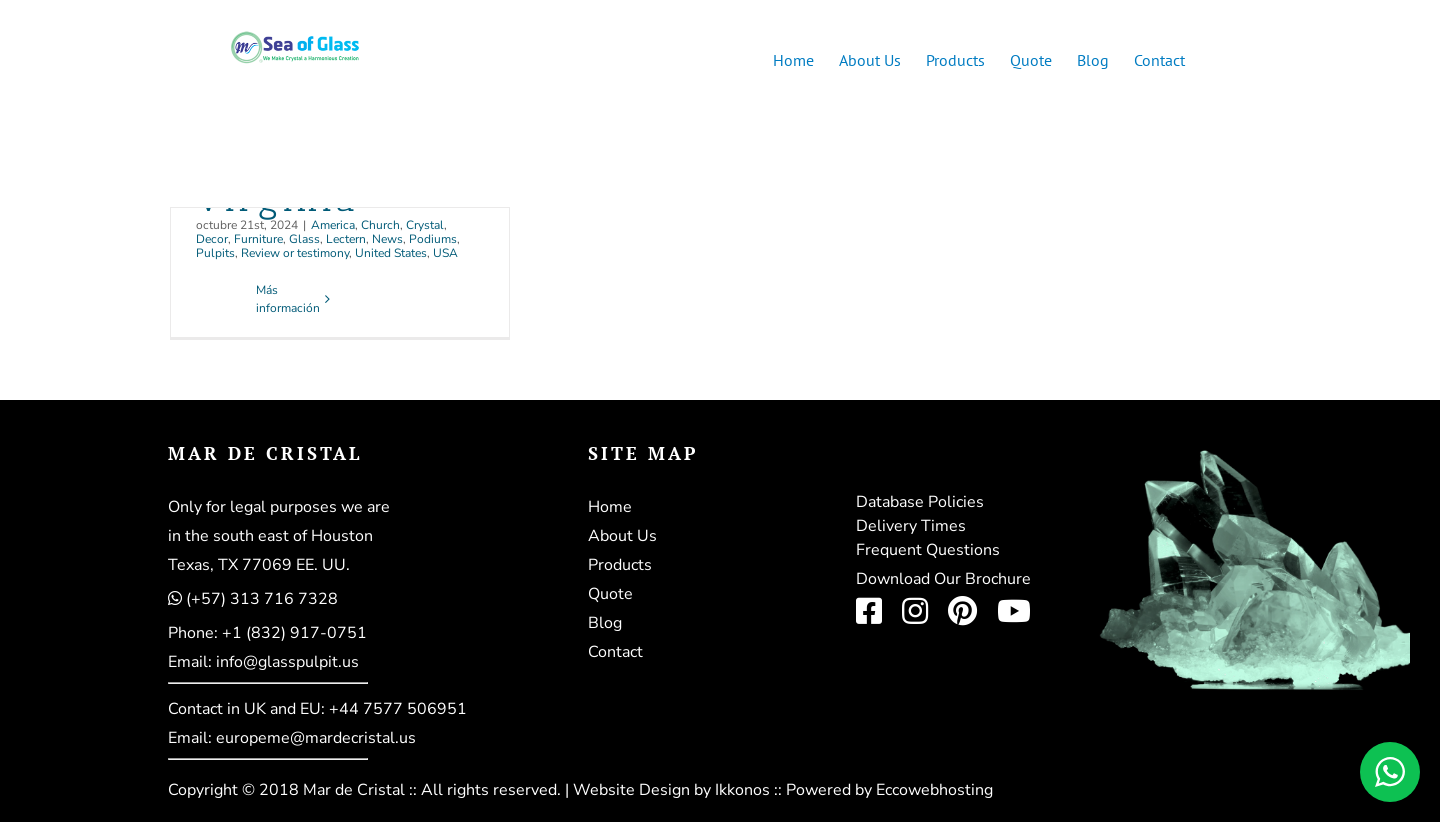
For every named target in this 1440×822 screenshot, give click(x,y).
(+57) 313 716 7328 (262, 599)
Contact (615, 652)
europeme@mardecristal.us (316, 738)
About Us (622, 536)
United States (391, 253)
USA (445, 253)
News (387, 239)
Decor (212, 239)
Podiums (433, 239)
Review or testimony (295, 253)
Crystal (425, 225)
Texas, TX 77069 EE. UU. (259, 565)
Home (610, 507)
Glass (304, 239)
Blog (605, 623)
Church (380, 225)
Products (620, 565)
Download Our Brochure (943, 579)
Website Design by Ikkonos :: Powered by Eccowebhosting (783, 790)
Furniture (258, 239)
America (333, 225)
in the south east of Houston (270, 536)
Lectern (346, 239)
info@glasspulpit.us (287, 662)
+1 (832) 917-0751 (294, 633)
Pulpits (215, 253)
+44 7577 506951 (398, 709)
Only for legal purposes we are (279, 507)
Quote (610, 594)
